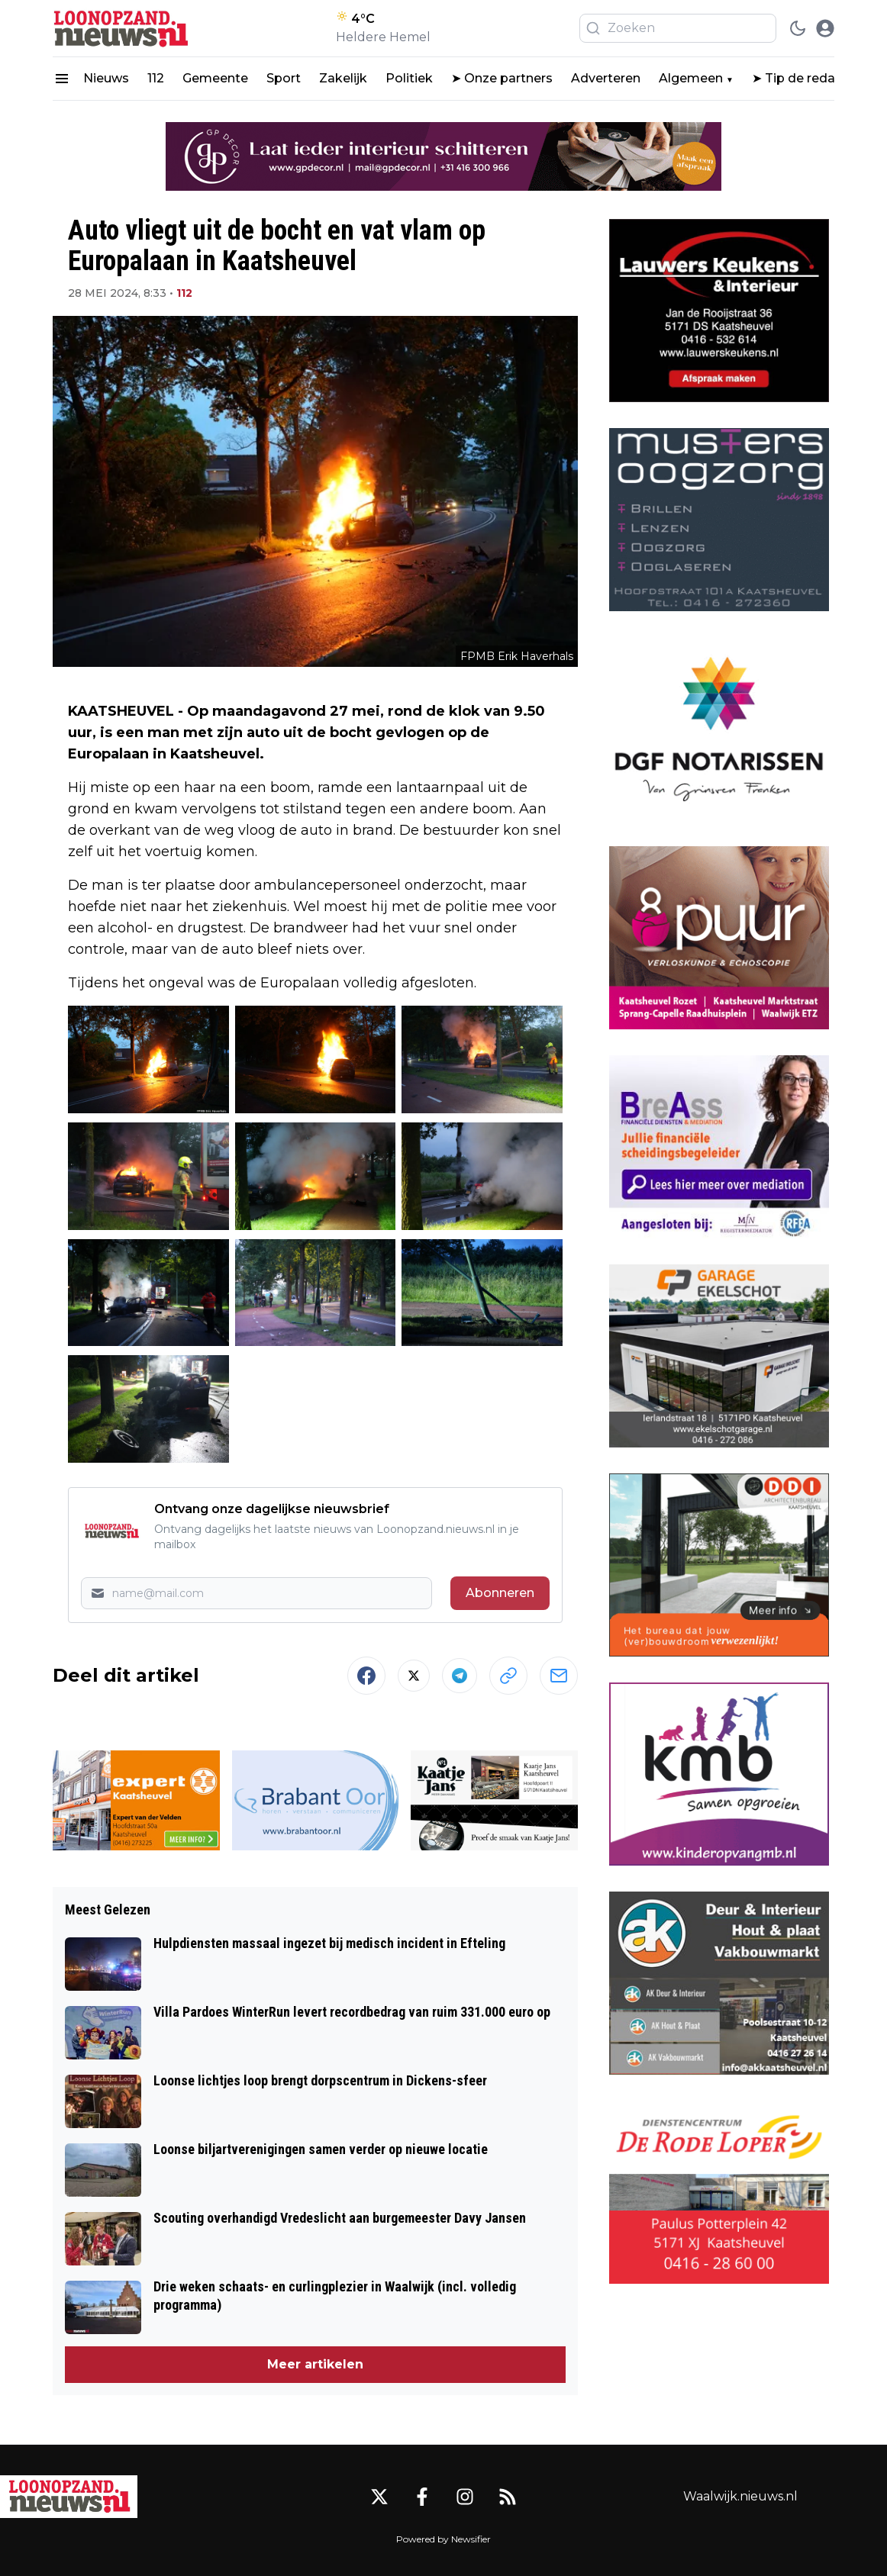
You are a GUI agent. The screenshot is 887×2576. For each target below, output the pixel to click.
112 (155, 78)
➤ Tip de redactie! (806, 78)
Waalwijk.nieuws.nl (740, 2496)
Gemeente (215, 78)
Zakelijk (343, 78)
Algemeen (691, 78)
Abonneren (500, 1593)
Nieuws (106, 78)
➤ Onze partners (502, 78)
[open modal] (825, 28)
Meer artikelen (315, 2364)
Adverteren (605, 78)
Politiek (409, 78)
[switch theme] (798, 28)
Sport (283, 78)
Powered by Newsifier (443, 2539)
